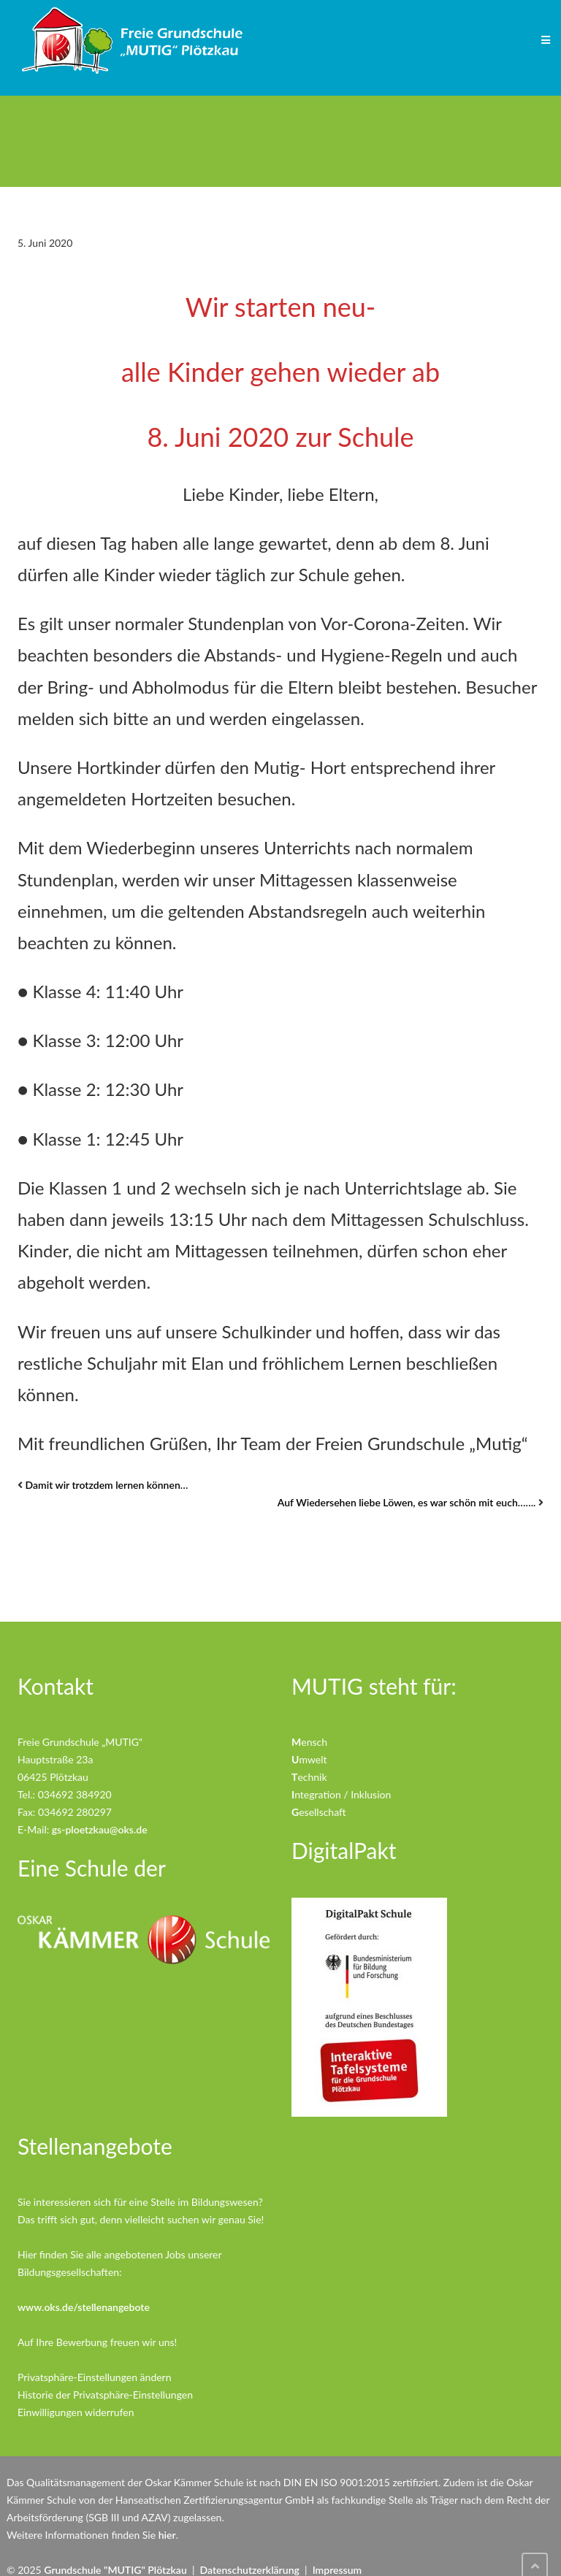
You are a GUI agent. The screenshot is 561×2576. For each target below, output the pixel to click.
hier (167, 2535)
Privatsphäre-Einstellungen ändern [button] (95, 2377)
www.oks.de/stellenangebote (84, 2307)
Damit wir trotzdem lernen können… (107, 1485)
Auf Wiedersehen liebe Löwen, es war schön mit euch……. (407, 1502)
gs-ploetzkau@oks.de (100, 1829)
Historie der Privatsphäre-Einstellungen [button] (105, 2394)
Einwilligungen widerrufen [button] (76, 2412)
